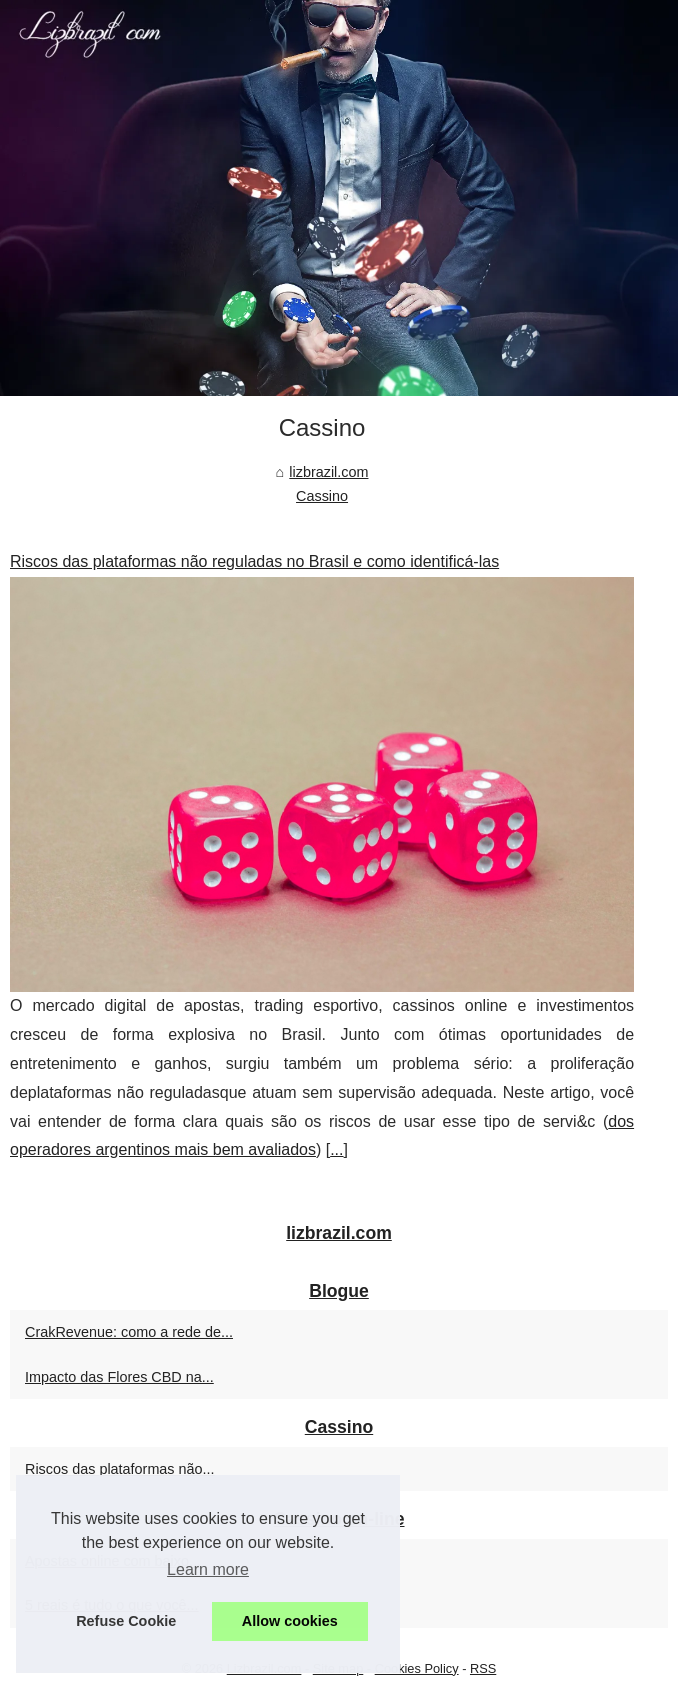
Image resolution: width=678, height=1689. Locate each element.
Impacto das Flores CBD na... (119, 1377)
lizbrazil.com (328, 472)
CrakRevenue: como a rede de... (129, 1332)
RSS (483, 1668)
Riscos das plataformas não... (120, 1469)
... (336, 1149)
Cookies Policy (417, 1668)
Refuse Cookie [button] (126, 1621)
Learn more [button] (208, 1569)
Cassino (322, 496)
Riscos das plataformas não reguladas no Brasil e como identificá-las (254, 561)
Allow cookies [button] (290, 1621)
